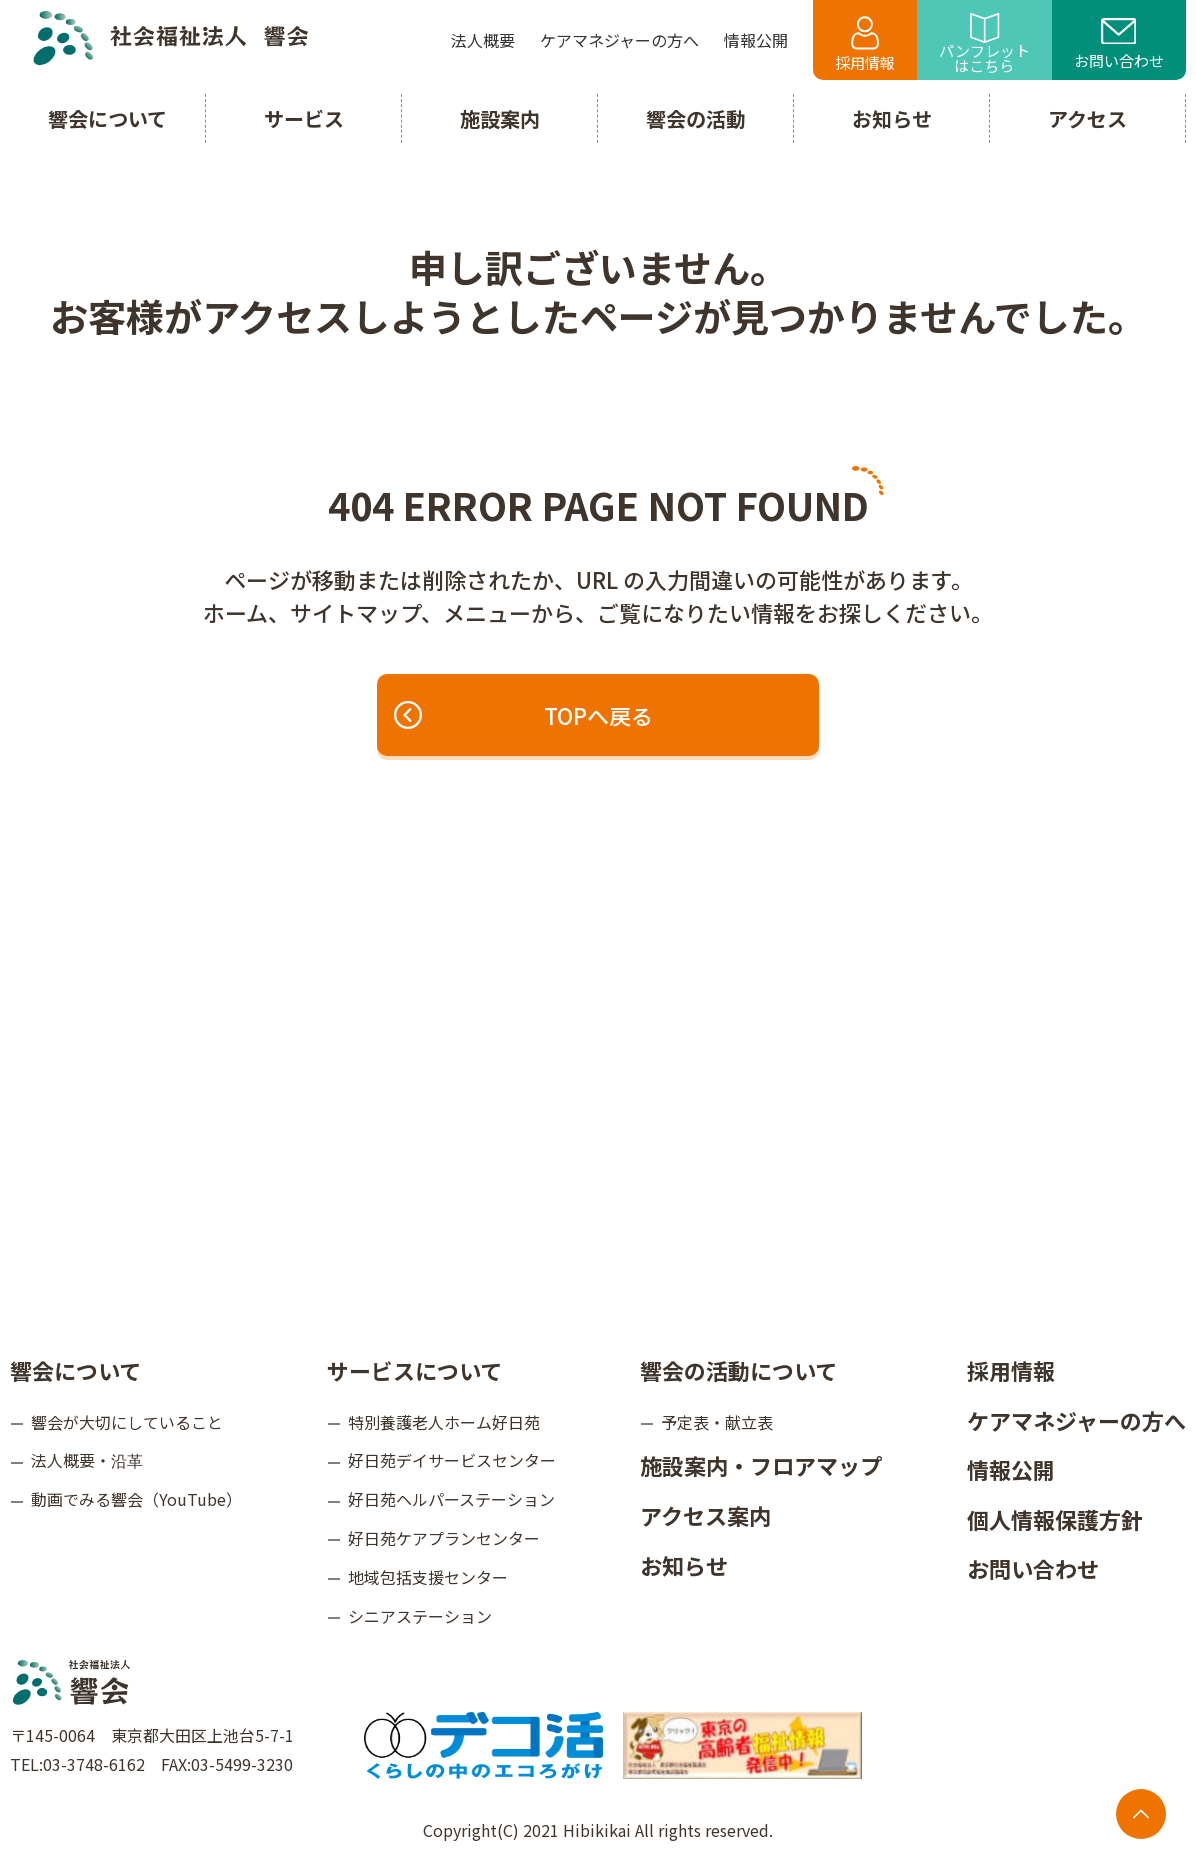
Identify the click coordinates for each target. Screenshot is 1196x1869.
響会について (75, 1370)
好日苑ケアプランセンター (444, 1538)
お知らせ (684, 1565)
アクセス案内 (705, 1515)
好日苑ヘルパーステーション (451, 1499)
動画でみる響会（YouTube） (136, 1499)
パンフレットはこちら (984, 44)
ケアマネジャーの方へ (1076, 1420)
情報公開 (1011, 1469)
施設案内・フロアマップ (761, 1465)
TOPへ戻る (525, 715)
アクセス (1087, 118)
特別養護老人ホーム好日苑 (444, 1422)
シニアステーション (420, 1616)
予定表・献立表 (717, 1422)
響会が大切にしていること (127, 1422)
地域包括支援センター (428, 1577)
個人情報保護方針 (1055, 1519)
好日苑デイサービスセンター (452, 1460)
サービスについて (414, 1370)
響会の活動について (738, 1370)
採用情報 (865, 44)
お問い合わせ (1119, 45)
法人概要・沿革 (87, 1460)
